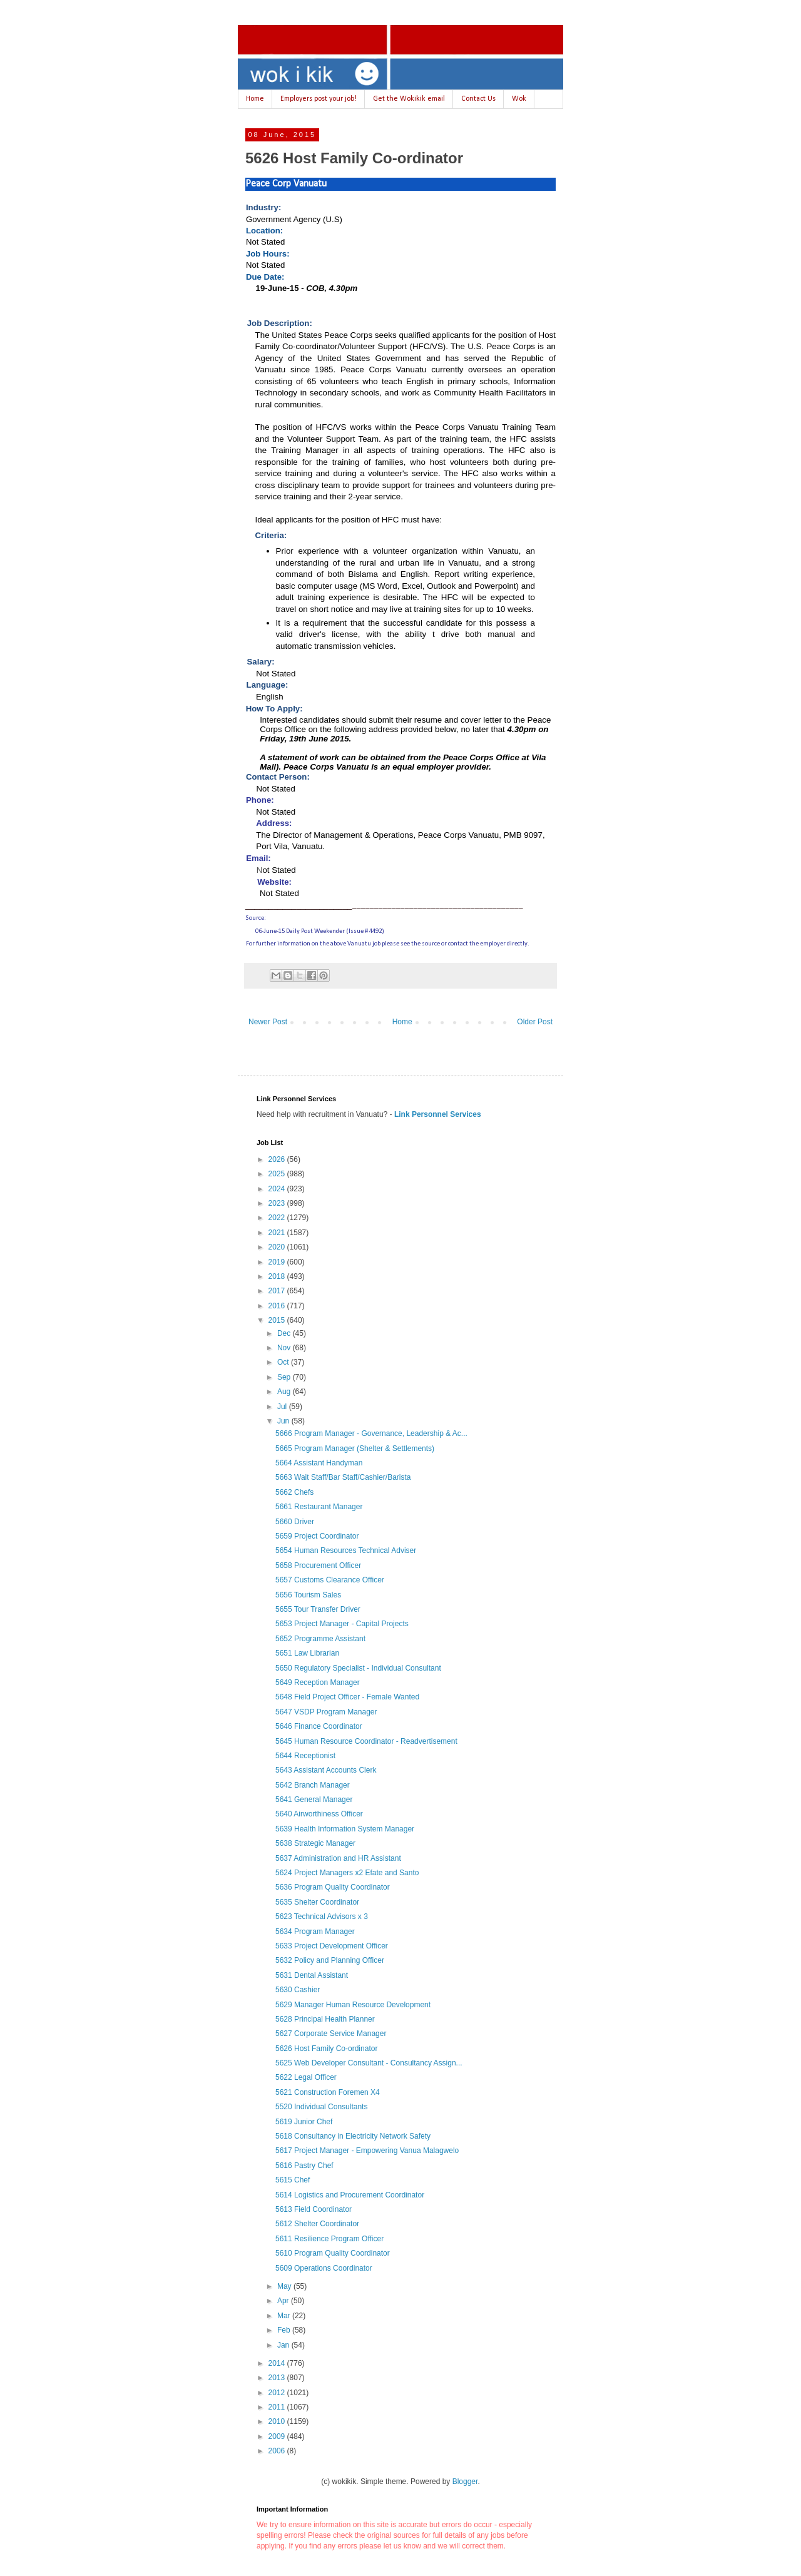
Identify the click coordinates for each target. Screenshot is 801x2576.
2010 (277, 2421)
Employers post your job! (318, 99)
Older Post (535, 1021)
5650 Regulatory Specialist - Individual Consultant (358, 1668)
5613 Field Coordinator (313, 2209)
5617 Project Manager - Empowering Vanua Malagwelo (367, 2150)
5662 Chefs (294, 1492)
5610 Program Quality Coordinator (332, 2253)
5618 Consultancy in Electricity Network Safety (353, 2136)
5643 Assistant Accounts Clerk (325, 1770)
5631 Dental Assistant (311, 1975)
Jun (284, 1421)
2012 (277, 2392)
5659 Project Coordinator (317, 1536)
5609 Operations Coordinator (323, 2268)
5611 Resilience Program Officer (329, 2238)
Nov (285, 1347)
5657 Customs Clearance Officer (329, 1580)
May (285, 2286)
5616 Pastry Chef (304, 2165)
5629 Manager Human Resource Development (353, 2004)
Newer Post (267, 1021)
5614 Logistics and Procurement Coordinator (349, 2195)
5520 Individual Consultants (321, 2106)
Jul (283, 1406)
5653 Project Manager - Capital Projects (342, 1623)
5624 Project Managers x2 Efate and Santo (347, 1872)
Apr (284, 2300)
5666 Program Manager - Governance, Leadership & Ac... (371, 1433)
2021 (277, 1232)
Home (255, 99)
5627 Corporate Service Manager (330, 2033)
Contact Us (478, 99)
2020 (277, 1247)
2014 (277, 2363)
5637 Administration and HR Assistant (338, 1858)
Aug (285, 1391)
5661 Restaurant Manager (318, 1506)
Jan (284, 2345)
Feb (284, 2330)
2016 (277, 1305)
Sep (285, 1377)
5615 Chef (292, 2180)
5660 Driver (294, 1521)
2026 (277, 1159)
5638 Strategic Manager (315, 1843)
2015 (277, 1320)
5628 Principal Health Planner (325, 2019)
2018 (277, 1276)
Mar (284, 2315)
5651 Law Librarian (307, 1653)
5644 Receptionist (305, 1755)
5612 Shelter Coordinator (317, 2223)
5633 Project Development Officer (331, 1946)
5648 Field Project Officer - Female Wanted (347, 1697)
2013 (277, 2377)
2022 (277, 1217)
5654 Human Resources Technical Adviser (345, 1550)
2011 (277, 2407)
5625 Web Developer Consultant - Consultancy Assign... (368, 2063)
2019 (277, 1262)
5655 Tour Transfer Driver (317, 1609)
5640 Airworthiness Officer (319, 1814)
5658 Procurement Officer (318, 1565)
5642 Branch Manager (312, 1785)
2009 (277, 2436)
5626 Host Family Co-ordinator (326, 2048)
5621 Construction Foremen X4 (327, 2092)
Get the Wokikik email (409, 99)
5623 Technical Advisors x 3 (321, 1916)
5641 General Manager (313, 1799)
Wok (519, 99)
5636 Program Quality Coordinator (332, 1887)
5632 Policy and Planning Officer (329, 1960)
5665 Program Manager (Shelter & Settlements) (354, 1448)
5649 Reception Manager (317, 1682)
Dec (285, 1333)
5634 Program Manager (315, 1931)
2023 (277, 1203)
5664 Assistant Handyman (318, 1463)
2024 (277, 1188)
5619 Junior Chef (303, 2121)
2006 (277, 2450)
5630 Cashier (297, 1989)
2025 (277, 1173)
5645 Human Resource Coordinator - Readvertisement (366, 1741)
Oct (284, 1362)
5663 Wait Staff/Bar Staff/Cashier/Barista (343, 1477)
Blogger (465, 2481)
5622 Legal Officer (306, 2077)
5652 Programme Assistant (320, 1638)
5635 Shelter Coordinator (317, 1902)
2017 (277, 1290)
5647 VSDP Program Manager (326, 1712)
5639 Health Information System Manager (344, 1829)
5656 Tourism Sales (308, 1595)
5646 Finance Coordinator (318, 1726)
